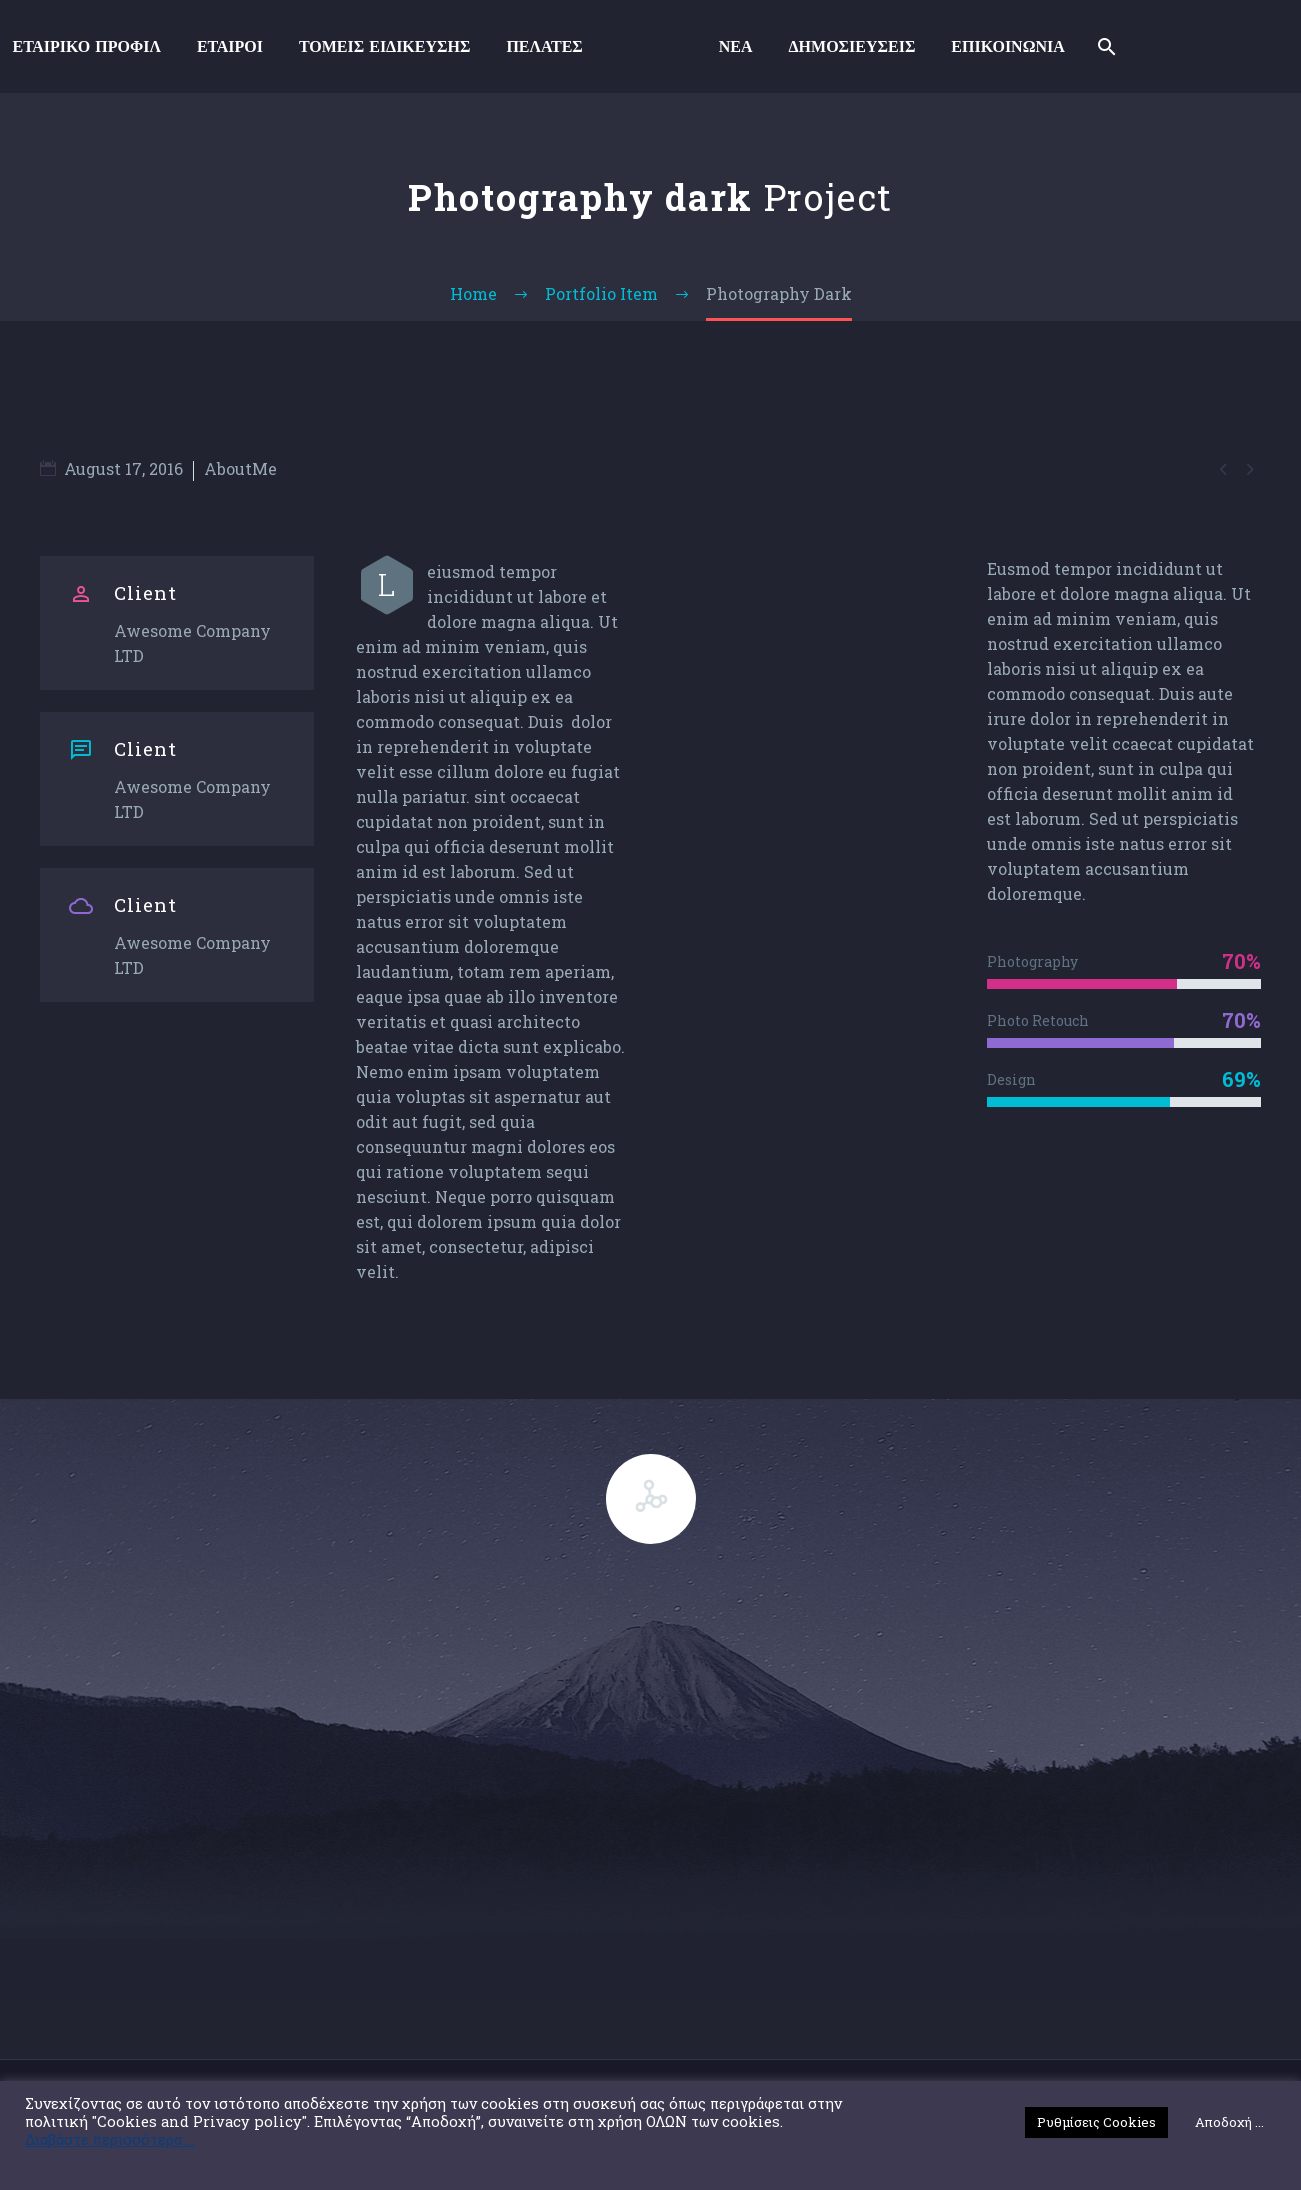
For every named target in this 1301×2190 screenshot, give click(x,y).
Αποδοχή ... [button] (1229, 2122)
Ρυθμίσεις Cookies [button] (1096, 2122)
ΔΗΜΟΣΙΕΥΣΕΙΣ (852, 46)
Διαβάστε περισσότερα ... (110, 2140)
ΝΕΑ (736, 46)
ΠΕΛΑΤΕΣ (544, 46)
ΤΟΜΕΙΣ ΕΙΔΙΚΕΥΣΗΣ (384, 46)
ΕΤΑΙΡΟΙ (230, 46)
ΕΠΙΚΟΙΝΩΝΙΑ (1007, 46)
